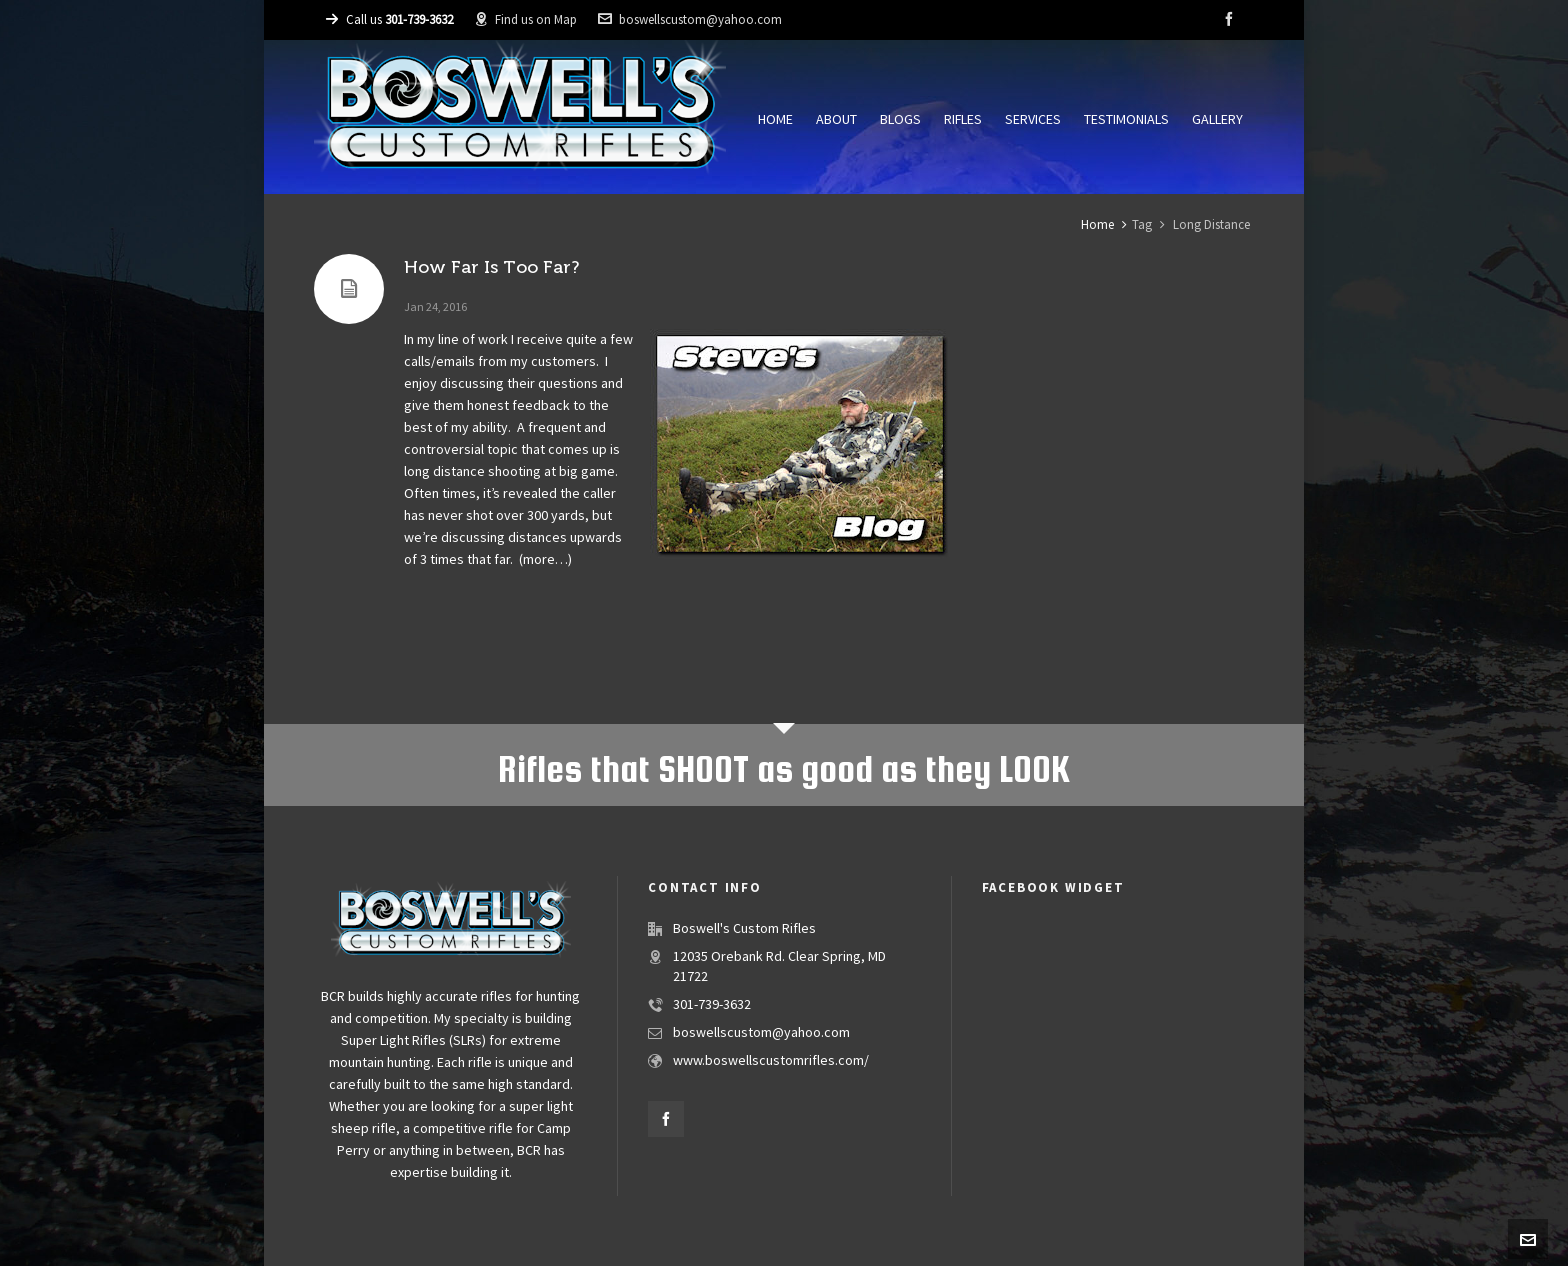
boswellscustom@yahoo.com (690, 19)
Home (1097, 225)
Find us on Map (525, 19)
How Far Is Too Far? (491, 267)
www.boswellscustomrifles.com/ (771, 1061)
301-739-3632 (712, 1005)
